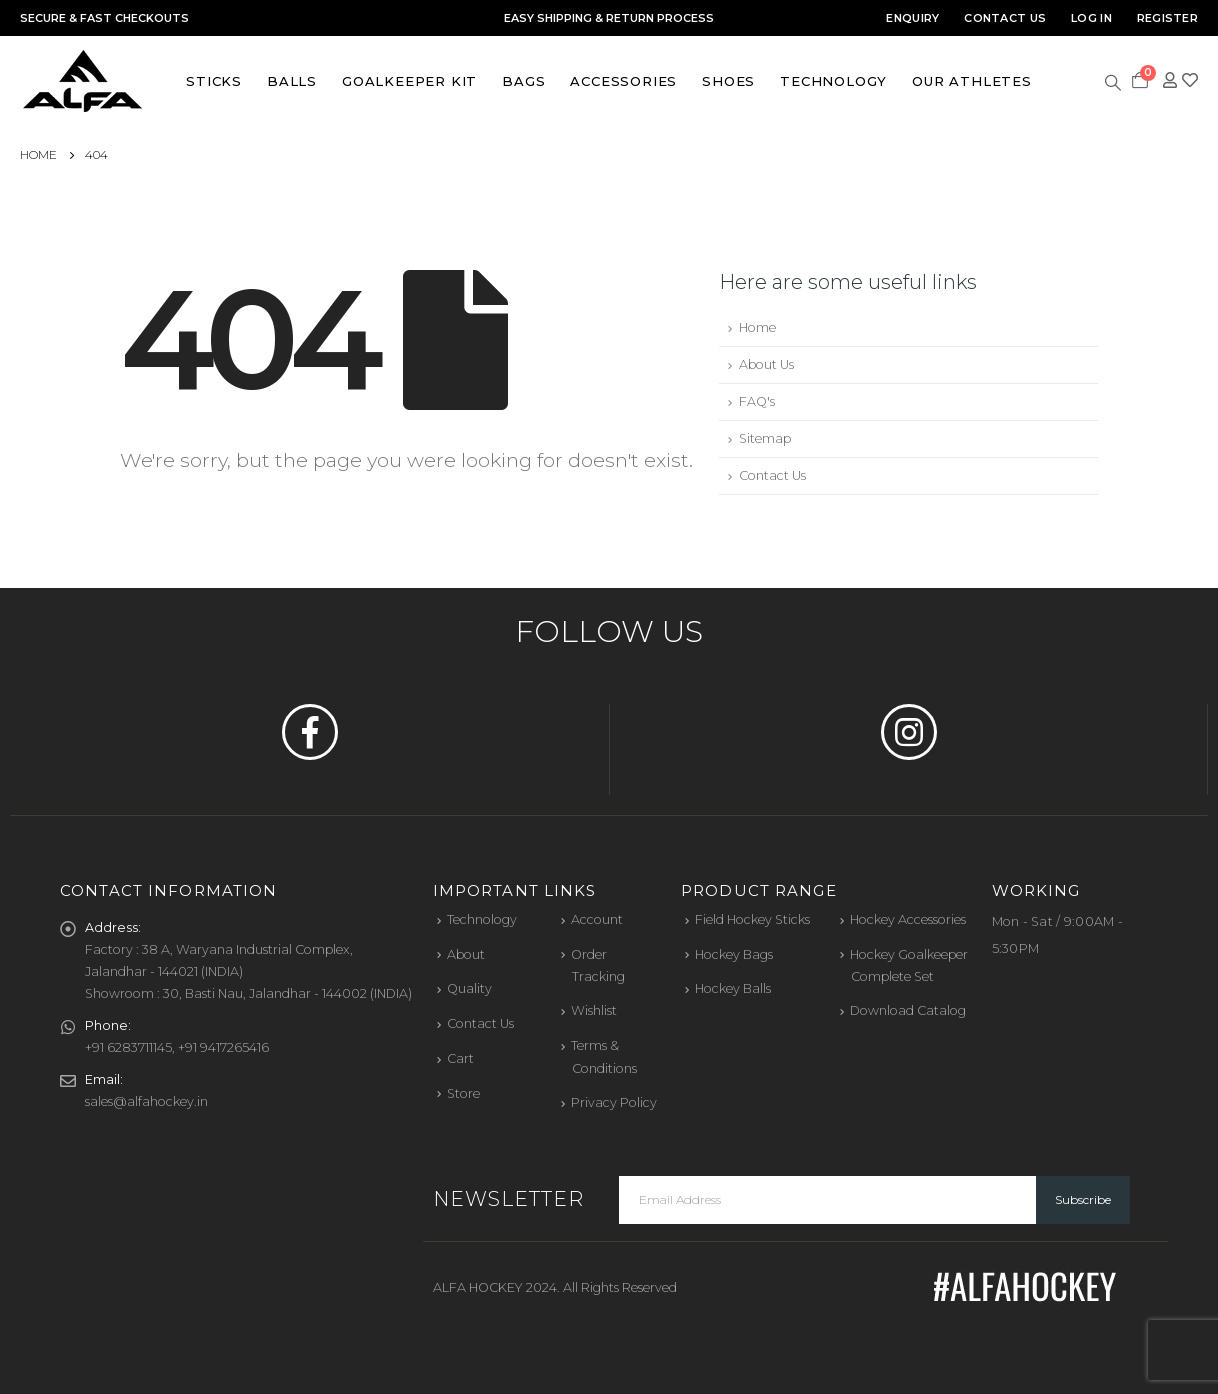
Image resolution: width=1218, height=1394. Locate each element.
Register (1167, 18)
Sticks (214, 81)
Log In (1091, 18)
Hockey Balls (733, 988)
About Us (766, 364)
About (466, 954)
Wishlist (594, 1010)
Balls (292, 81)
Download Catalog (908, 1010)
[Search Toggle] (1113, 81)
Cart (460, 1058)
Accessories (623, 81)
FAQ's (757, 401)
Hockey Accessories (908, 919)
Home (757, 327)
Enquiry (912, 18)
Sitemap (765, 438)
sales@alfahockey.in (146, 1101)
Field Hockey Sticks (752, 919)
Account (597, 919)
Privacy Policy (614, 1102)
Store (463, 1093)
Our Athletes (972, 81)
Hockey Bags (734, 954)
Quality (469, 988)
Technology (833, 81)
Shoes (728, 81)
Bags (523, 81)
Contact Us (1005, 18)
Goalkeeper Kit (409, 81)
